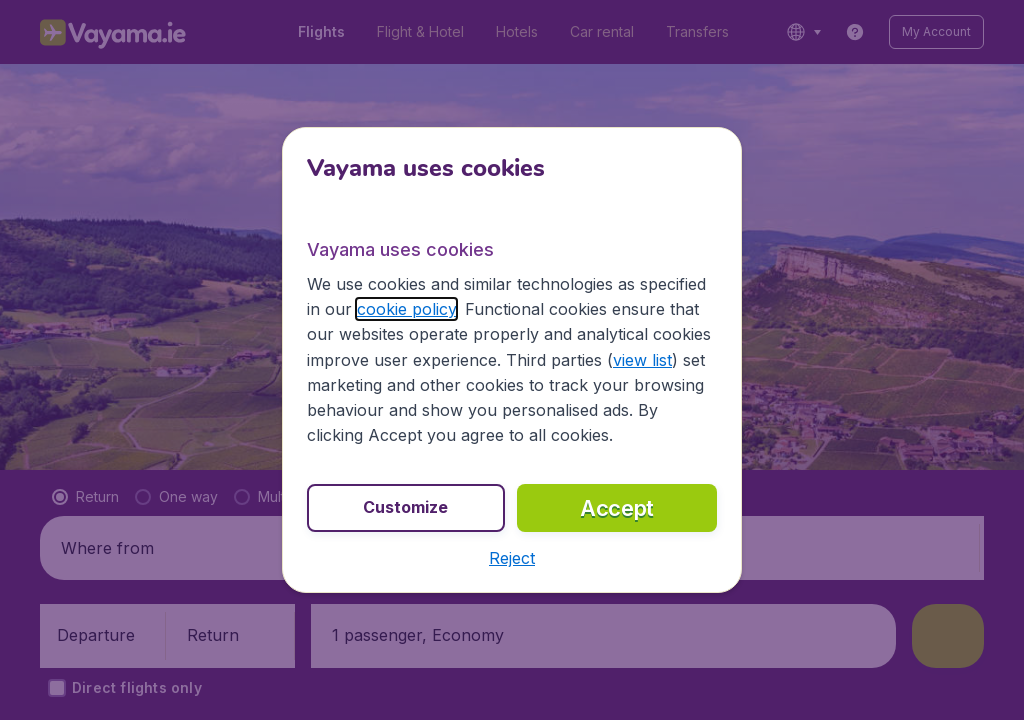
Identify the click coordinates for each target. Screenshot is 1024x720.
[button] (512, 558)
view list (642, 360)
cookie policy (406, 309)
